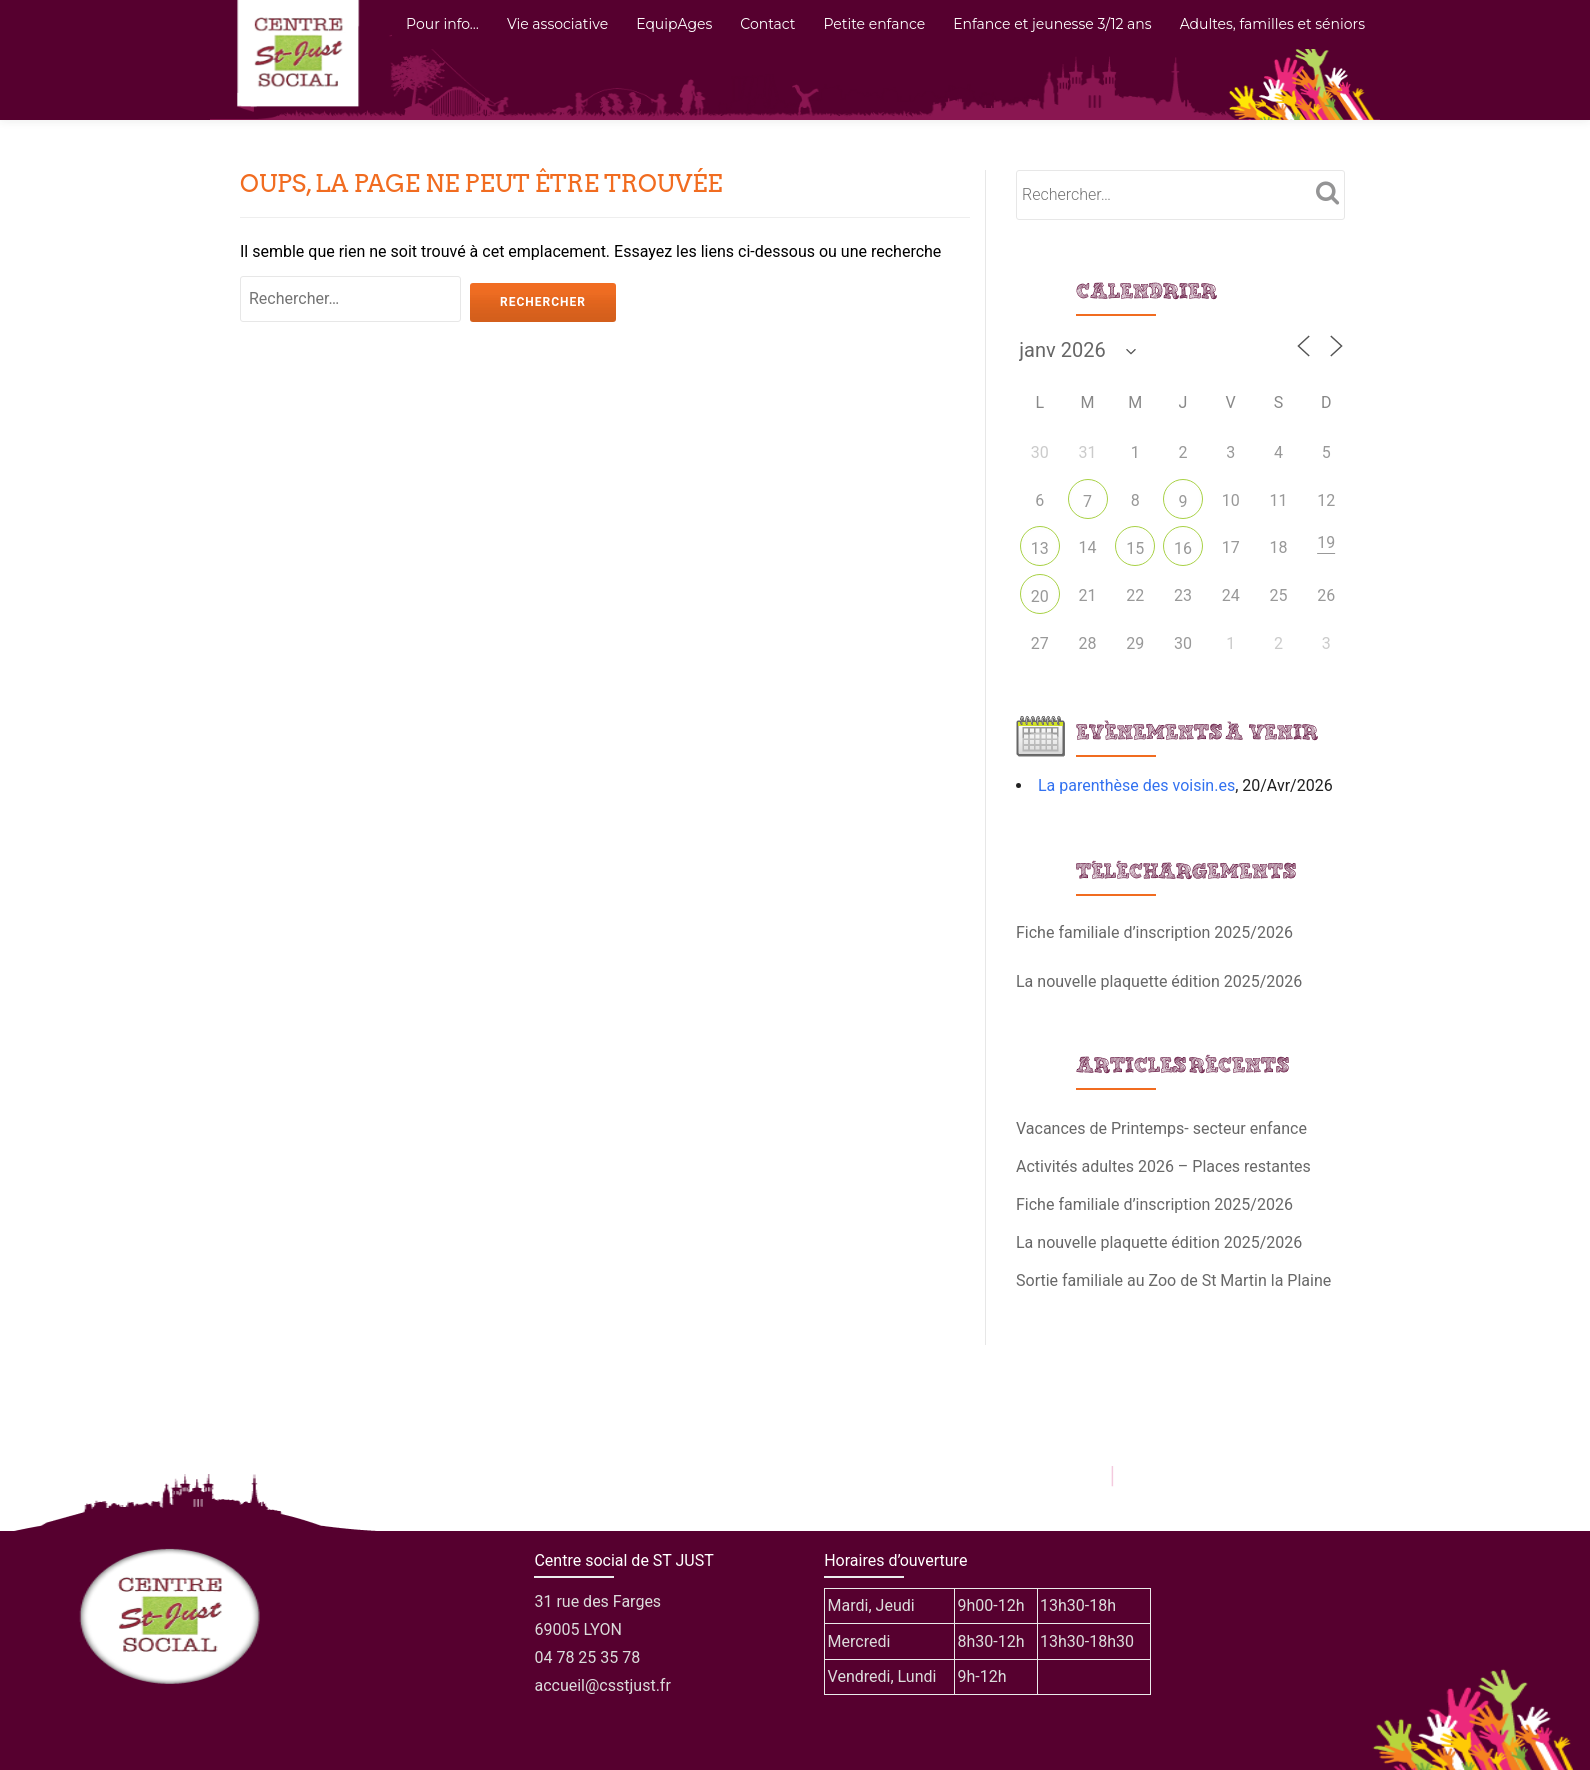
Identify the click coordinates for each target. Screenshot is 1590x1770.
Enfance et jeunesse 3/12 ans (1052, 24)
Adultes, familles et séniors (1272, 24)
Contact (767, 24)
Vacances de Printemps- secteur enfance (1161, 1128)
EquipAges (674, 24)
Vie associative (557, 24)
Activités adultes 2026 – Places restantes (1163, 1166)
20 (1040, 596)
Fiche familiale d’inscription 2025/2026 (1154, 932)
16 (1183, 548)
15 (1135, 548)
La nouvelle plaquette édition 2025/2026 (1159, 981)
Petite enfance (874, 24)
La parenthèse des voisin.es (1136, 785)
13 (1040, 548)
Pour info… (442, 24)
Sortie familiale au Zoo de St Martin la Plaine (1173, 1280)
